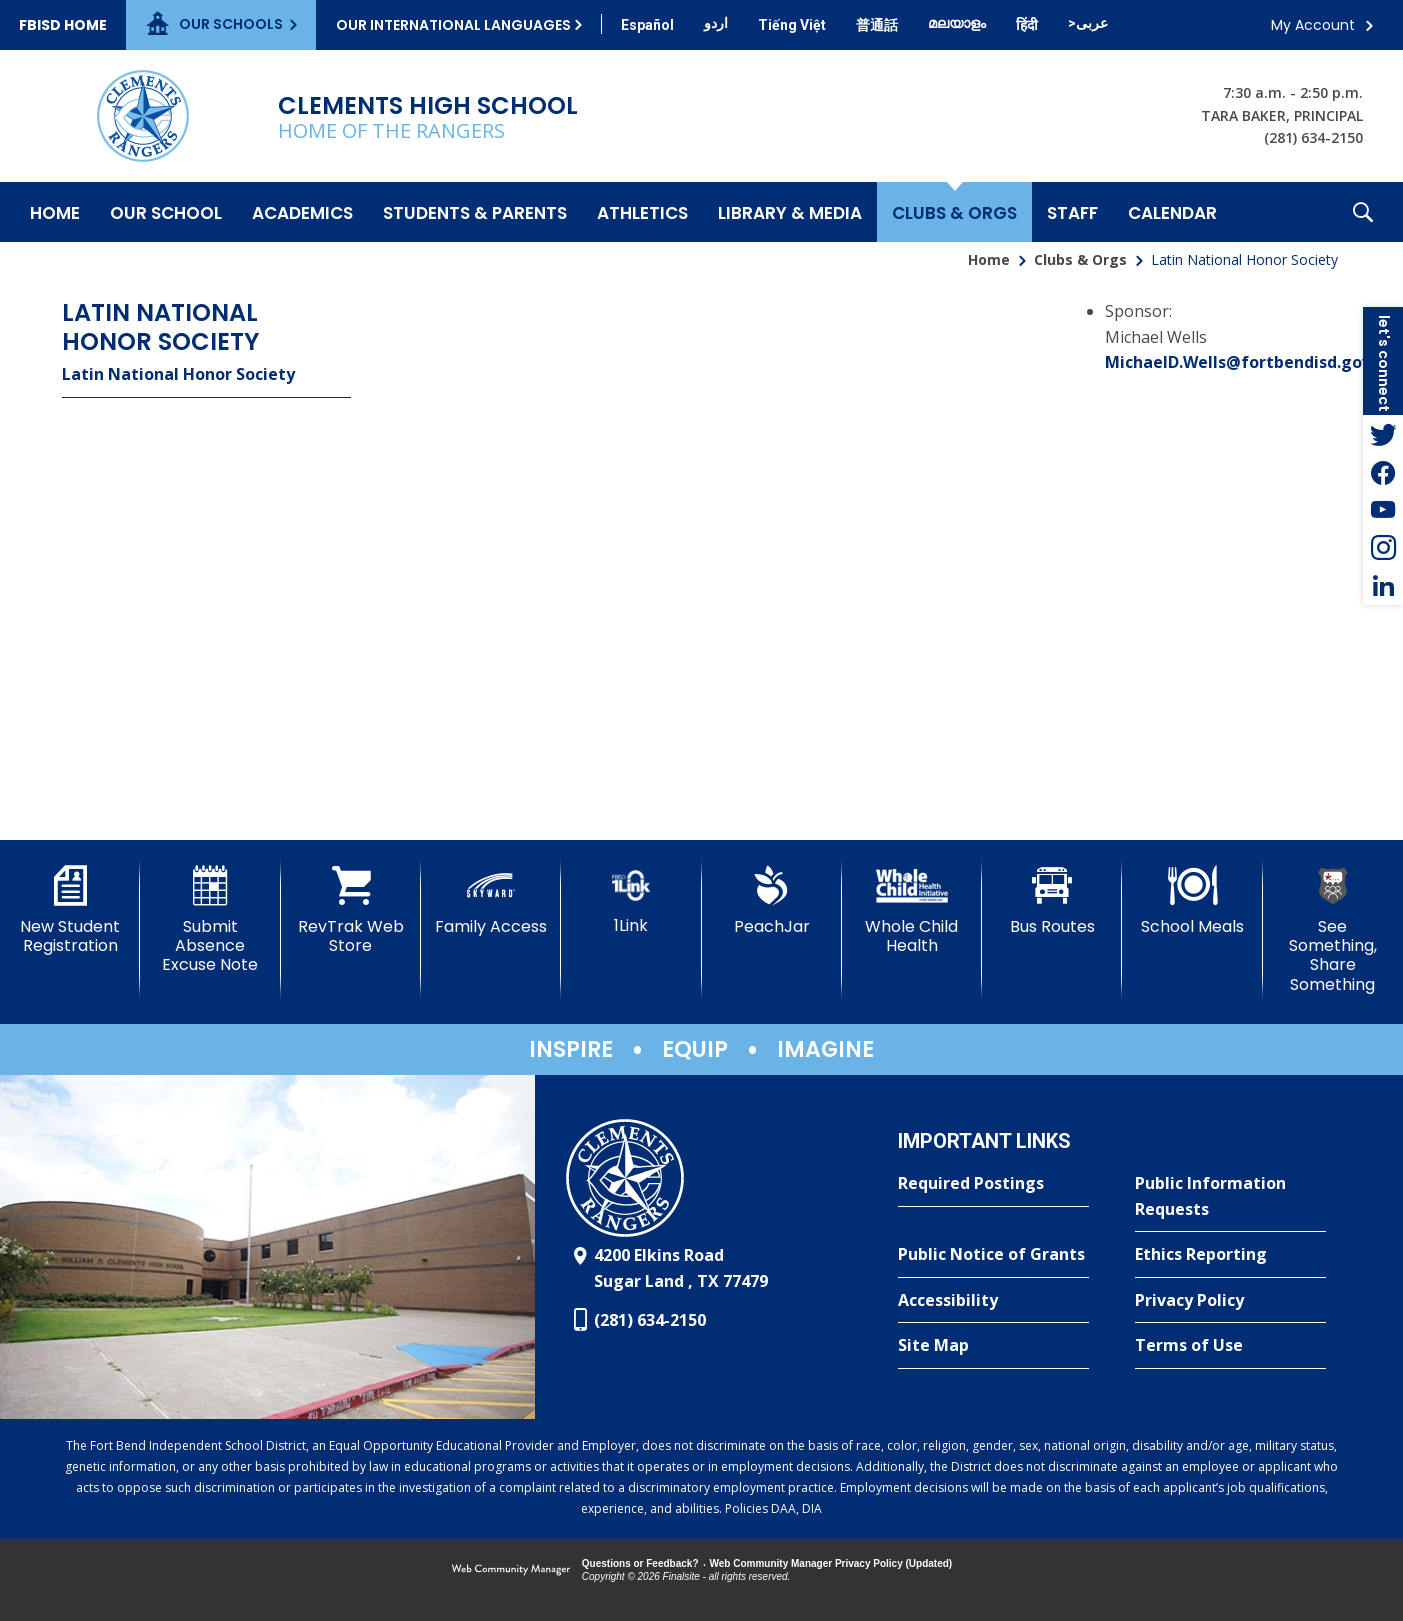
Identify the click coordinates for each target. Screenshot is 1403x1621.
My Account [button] (1313, 25)
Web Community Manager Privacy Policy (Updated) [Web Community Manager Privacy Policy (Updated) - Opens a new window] (831, 1563)
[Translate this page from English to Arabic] (1088, 23)
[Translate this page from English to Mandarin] (877, 25)
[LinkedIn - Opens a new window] (1383, 586)
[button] (1363, 212)
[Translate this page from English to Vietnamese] (792, 25)
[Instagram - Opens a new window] (1383, 548)
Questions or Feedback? (640, 1563)
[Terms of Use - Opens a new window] (1230, 1346)
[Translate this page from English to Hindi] (1027, 25)
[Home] (55, 212)
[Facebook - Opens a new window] (1383, 472)
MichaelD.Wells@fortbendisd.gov (1238, 362)
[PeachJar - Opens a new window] (772, 901)
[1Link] (631, 900)
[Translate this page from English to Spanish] (647, 25)
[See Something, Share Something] (1333, 930)
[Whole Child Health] (912, 910)
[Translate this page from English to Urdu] (716, 23)
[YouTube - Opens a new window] (1383, 510)
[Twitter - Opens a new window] (1383, 434)
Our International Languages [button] (453, 25)
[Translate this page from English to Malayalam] (957, 23)
